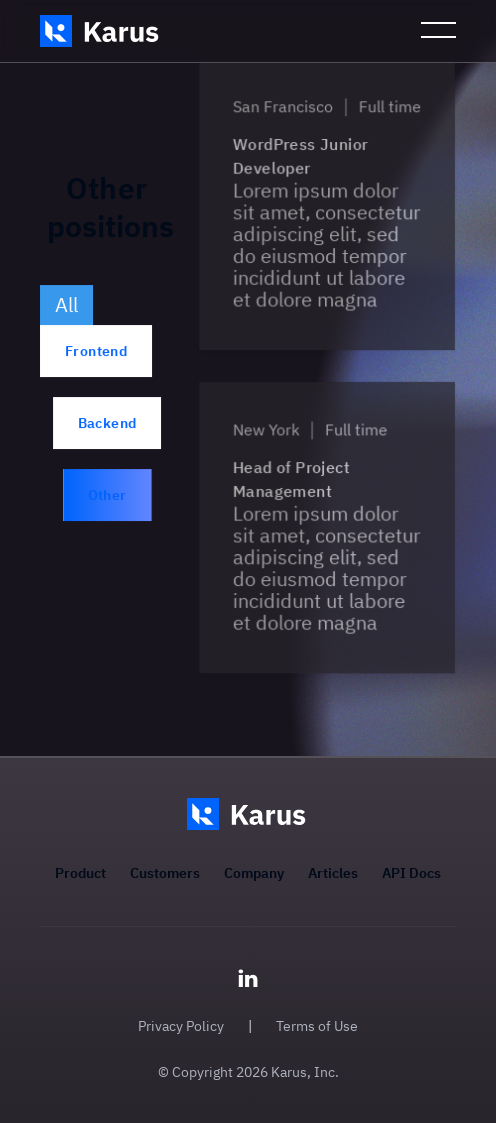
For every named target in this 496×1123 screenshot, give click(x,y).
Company (254, 873)
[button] (438, 31)
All (66, 304)
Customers (165, 873)
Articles (333, 873)
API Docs (411, 873)
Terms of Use (317, 1026)
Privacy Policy (181, 1026)
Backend (107, 423)
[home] (101, 31)
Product (80, 873)
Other (107, 495)
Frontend (96, 351)
